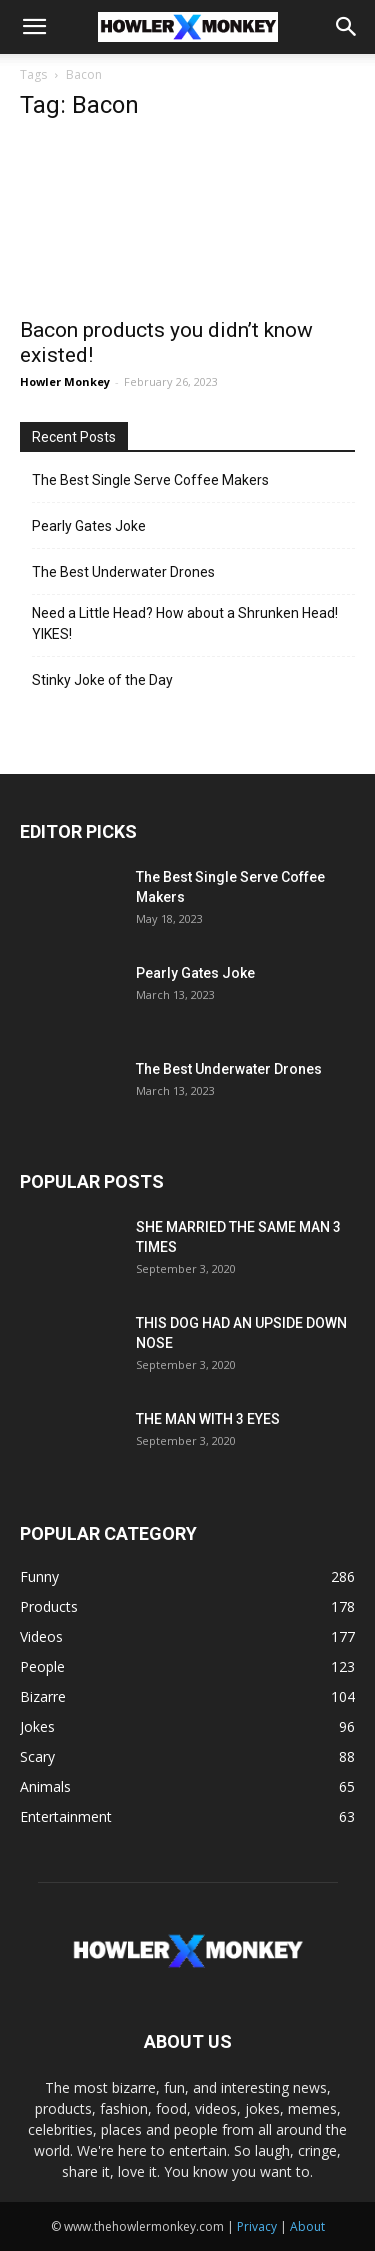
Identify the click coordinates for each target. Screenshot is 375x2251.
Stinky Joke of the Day (102, 680)
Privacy (257, 2226)
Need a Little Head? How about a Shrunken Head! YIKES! (185, 623)
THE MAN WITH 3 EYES (208, 1419)
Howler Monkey (65, 381)
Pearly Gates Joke (89, 526)
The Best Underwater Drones (123, 572)
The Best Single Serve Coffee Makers (150, 480)
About (307, 2226)
